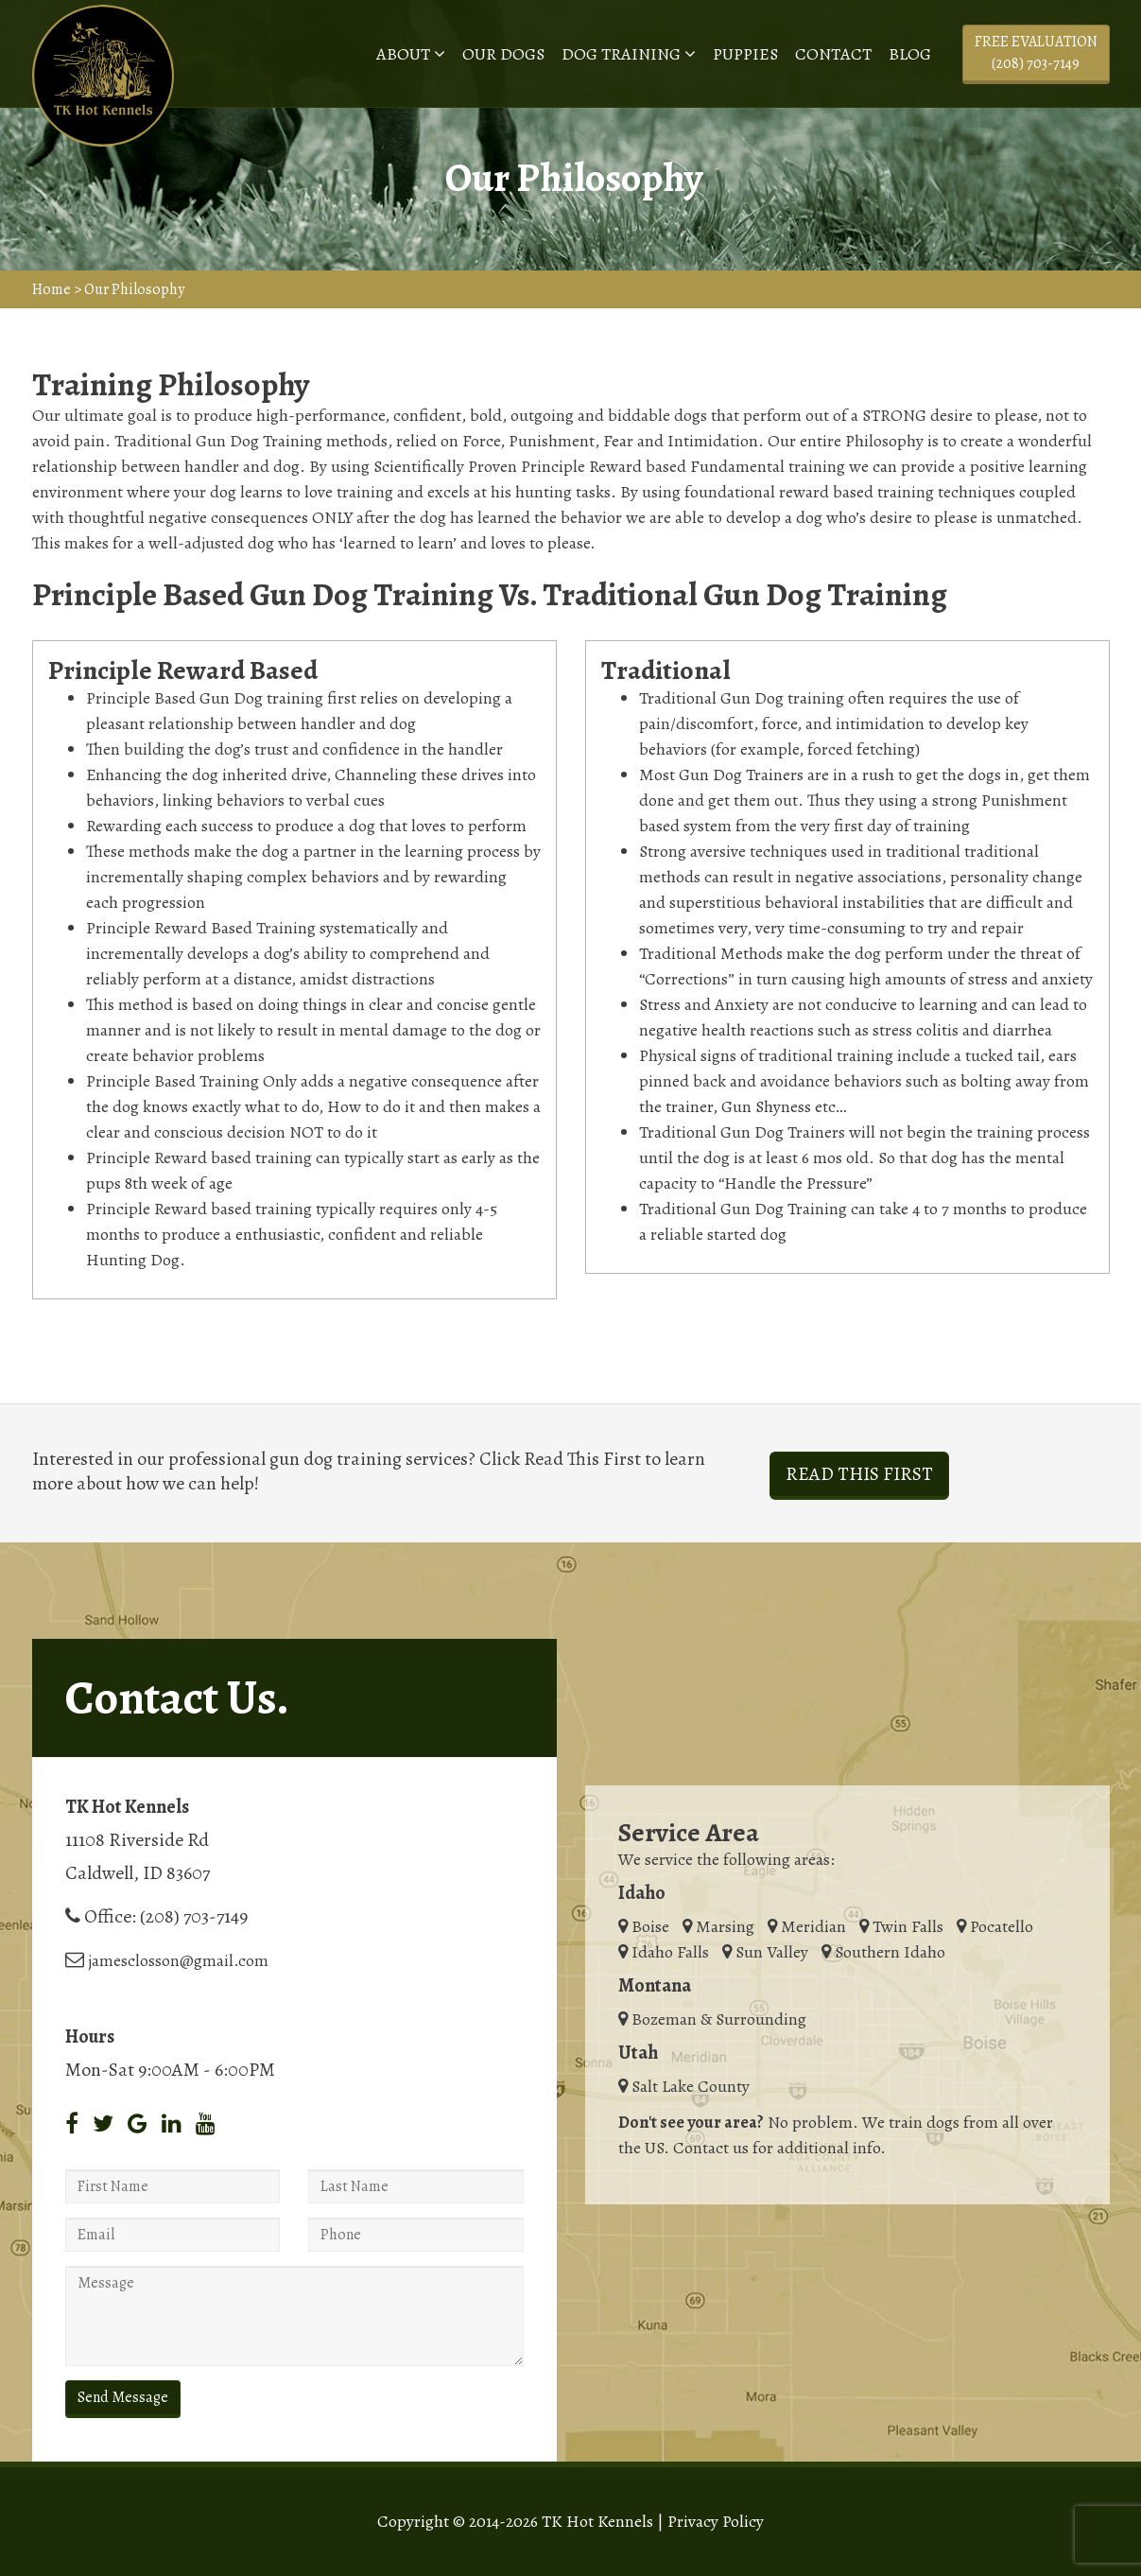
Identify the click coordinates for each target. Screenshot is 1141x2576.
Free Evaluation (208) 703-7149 (1036, 52)
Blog (910, 54)
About (410, 54)
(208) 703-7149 (194, 1916)
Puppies (745, 54)
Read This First (859, 1474)
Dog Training (629, 54)
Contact (833, 54)
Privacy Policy (715, 2521)
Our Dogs (503, 54)
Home (51, 289)
